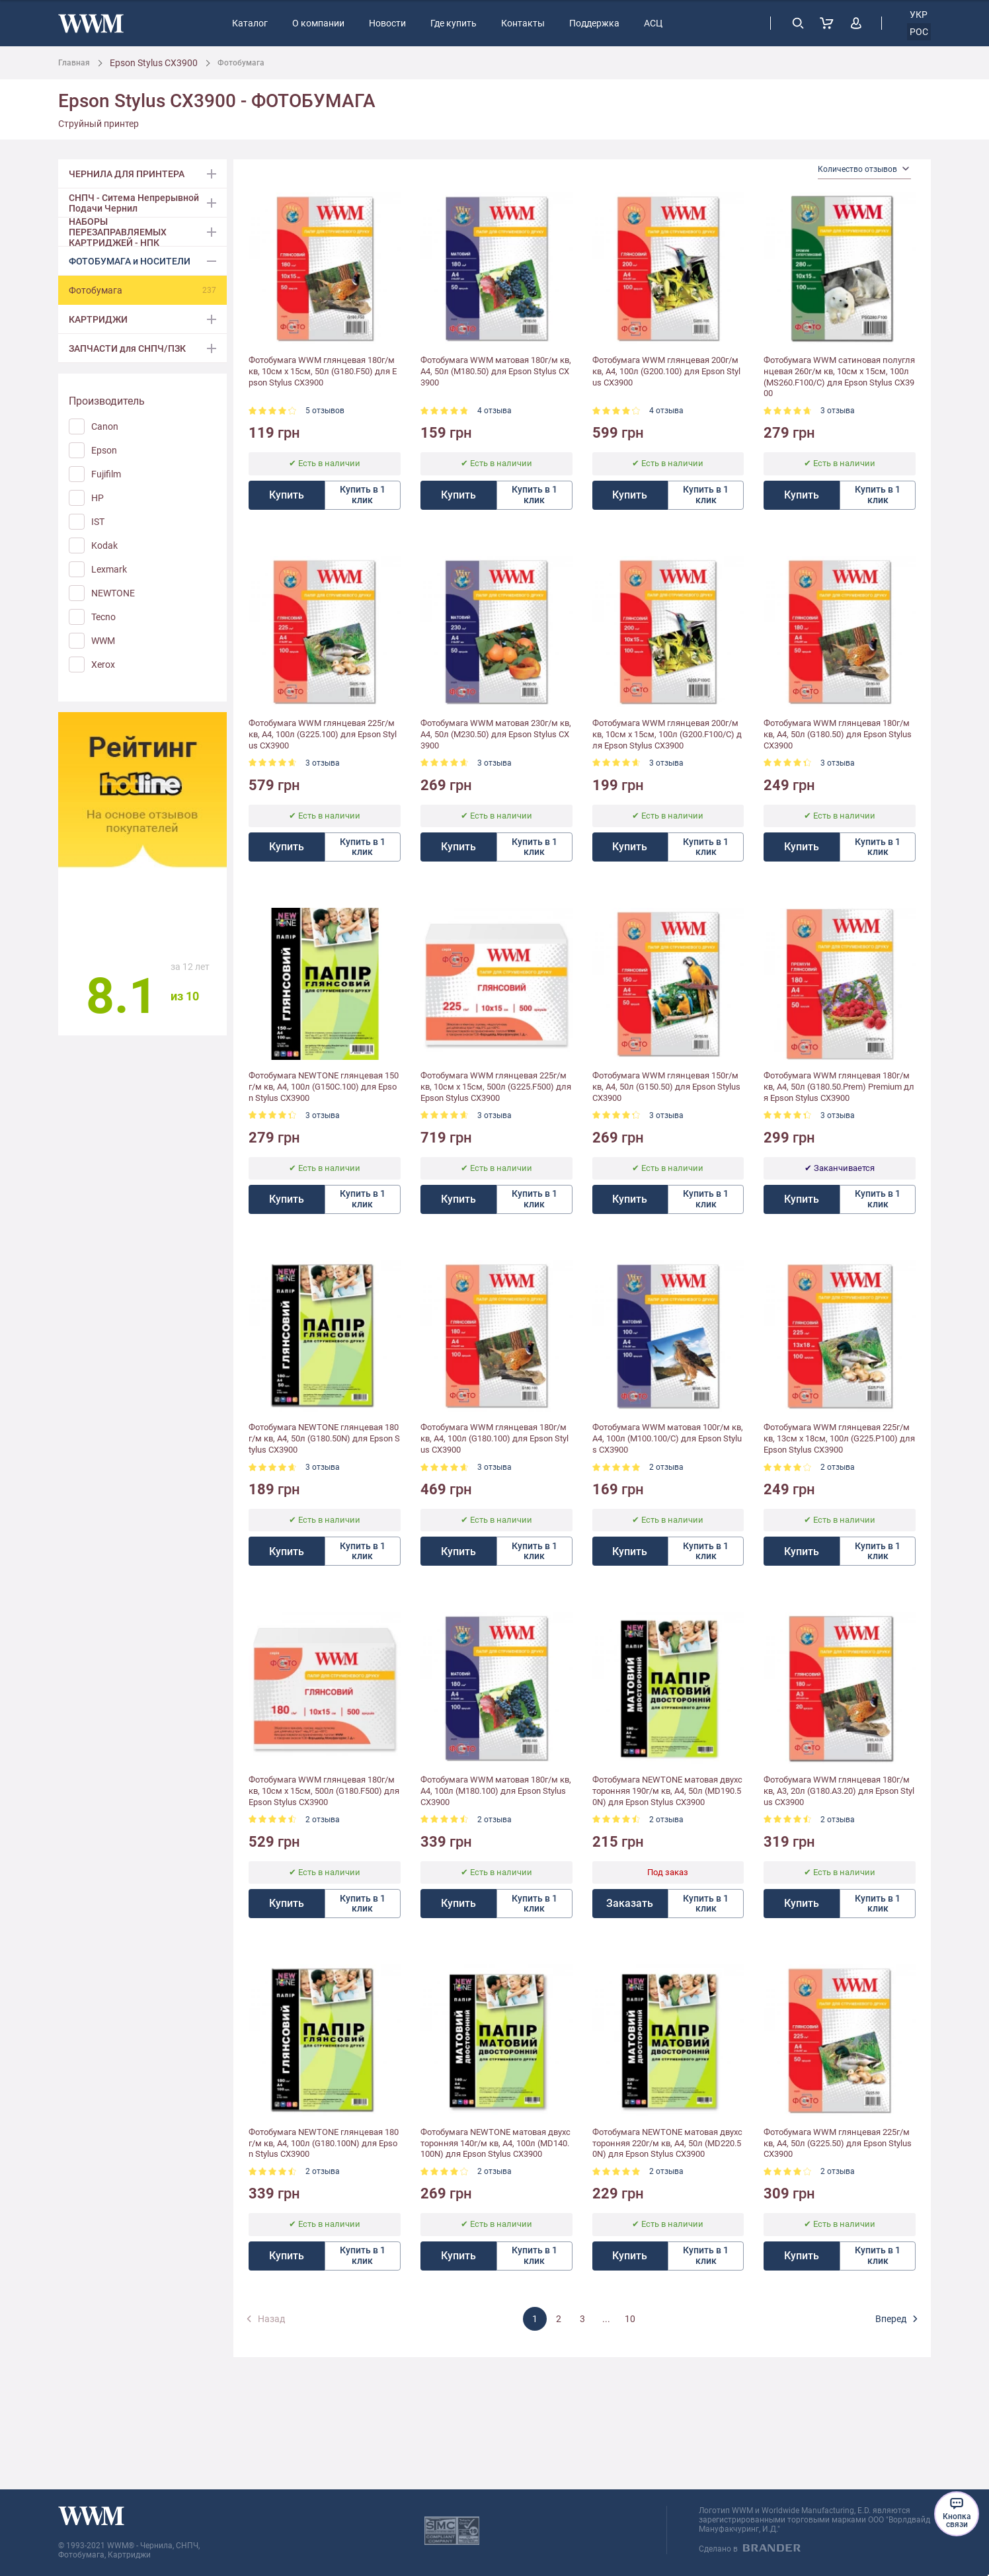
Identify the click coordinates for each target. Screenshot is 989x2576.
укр (919, 14)
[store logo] (91, 23)
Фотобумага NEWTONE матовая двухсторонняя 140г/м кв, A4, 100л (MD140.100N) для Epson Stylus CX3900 (495, 2143)
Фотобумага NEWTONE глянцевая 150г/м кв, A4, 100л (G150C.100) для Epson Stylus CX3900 (324, 1086)
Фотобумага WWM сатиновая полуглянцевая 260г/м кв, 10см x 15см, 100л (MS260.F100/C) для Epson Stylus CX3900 (839, 377)
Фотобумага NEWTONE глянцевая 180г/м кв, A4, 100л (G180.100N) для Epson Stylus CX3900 (324, 2143)
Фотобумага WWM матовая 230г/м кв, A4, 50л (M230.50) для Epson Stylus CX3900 (495, 734)
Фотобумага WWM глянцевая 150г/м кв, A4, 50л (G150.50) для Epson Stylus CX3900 (666, 1086)
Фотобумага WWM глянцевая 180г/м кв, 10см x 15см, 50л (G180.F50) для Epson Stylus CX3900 (323, 371)
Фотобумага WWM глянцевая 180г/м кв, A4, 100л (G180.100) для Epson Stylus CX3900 (494, 1438)
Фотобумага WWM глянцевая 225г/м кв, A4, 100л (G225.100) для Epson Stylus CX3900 (323, 734)
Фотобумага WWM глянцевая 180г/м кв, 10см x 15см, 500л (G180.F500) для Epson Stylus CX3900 (324, 1791)
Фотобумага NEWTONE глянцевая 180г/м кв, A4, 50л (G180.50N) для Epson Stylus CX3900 (324, 1438)
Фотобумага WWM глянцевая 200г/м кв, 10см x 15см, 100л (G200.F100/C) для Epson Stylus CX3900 (667, 734)
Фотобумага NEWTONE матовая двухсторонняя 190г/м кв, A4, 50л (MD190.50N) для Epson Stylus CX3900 (667, 1791)
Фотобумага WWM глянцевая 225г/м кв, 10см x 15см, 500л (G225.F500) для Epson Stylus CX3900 (495, 1086)
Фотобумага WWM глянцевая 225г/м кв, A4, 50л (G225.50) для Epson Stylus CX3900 (838, 2143)
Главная (74, 62)
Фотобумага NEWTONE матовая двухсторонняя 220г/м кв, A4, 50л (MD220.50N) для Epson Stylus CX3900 (667, 2143)
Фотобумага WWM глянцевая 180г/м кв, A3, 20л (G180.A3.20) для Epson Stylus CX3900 (839, 1791)
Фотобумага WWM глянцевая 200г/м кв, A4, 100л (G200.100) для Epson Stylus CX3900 (666, 371)
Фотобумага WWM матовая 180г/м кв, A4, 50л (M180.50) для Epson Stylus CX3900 (495, 371)
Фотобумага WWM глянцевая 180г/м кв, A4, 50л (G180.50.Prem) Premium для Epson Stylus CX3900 (839, 1086)
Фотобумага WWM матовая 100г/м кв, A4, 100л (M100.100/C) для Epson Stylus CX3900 (667, 1438)
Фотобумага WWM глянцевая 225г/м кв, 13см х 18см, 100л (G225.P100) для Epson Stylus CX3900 (839, 1438)
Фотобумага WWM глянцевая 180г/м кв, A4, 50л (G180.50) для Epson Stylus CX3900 (838, 734)
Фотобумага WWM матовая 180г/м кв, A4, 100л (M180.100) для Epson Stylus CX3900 (495, 1791)
